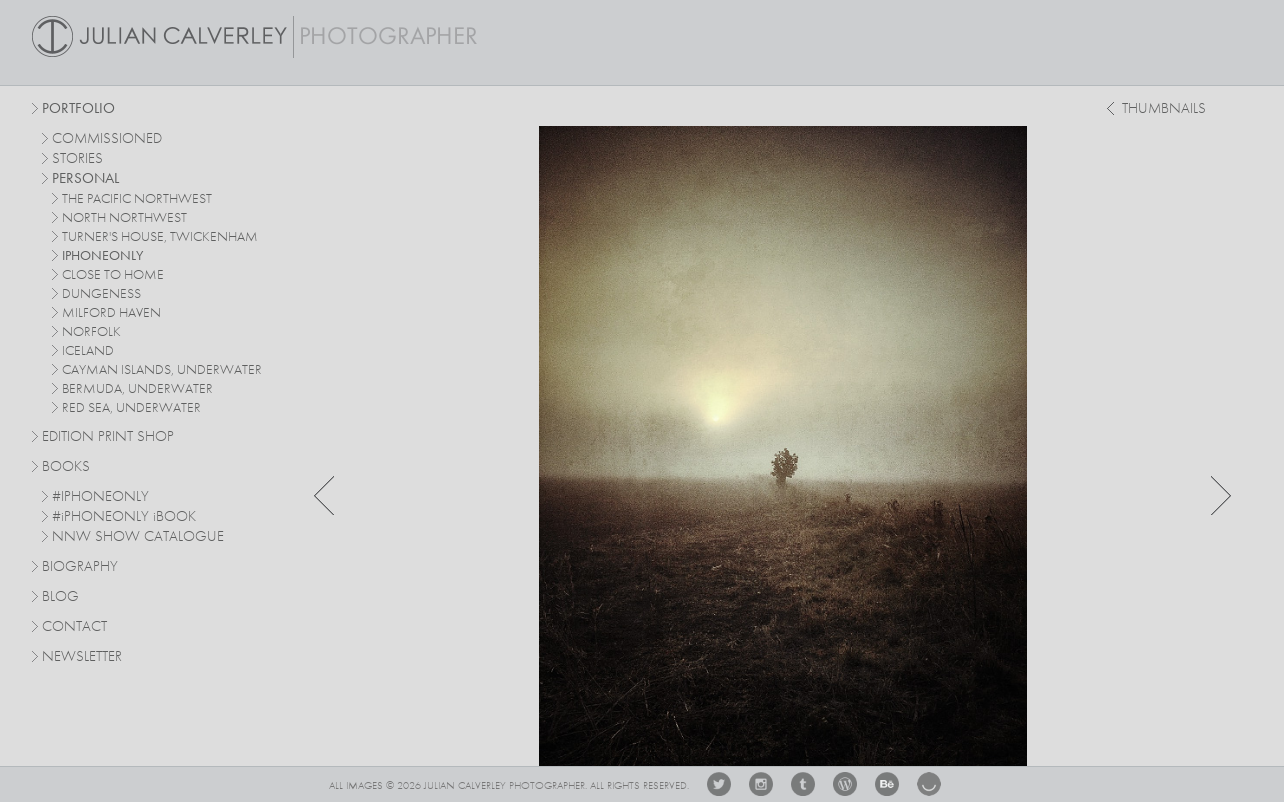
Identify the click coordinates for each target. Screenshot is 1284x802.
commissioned (107, 139)
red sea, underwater (131, 408)
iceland (88, 351)
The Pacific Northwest (137, 199)
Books (66, 467)
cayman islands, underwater (162, 370)
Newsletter (82, 657)
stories (77, 159)
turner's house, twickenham (160, 237)
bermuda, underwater (137, 389)
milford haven (111, 313)
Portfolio (78, 109)
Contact (74, 627)
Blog (60, 597)
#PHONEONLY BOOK (124, 517)
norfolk (91, 332)
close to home (113, 275)
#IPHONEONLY (100, 497)
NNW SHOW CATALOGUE (138, 537)
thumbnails (1164, 109)
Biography (80, 566)
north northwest (124, 218)
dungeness (101, 294)
